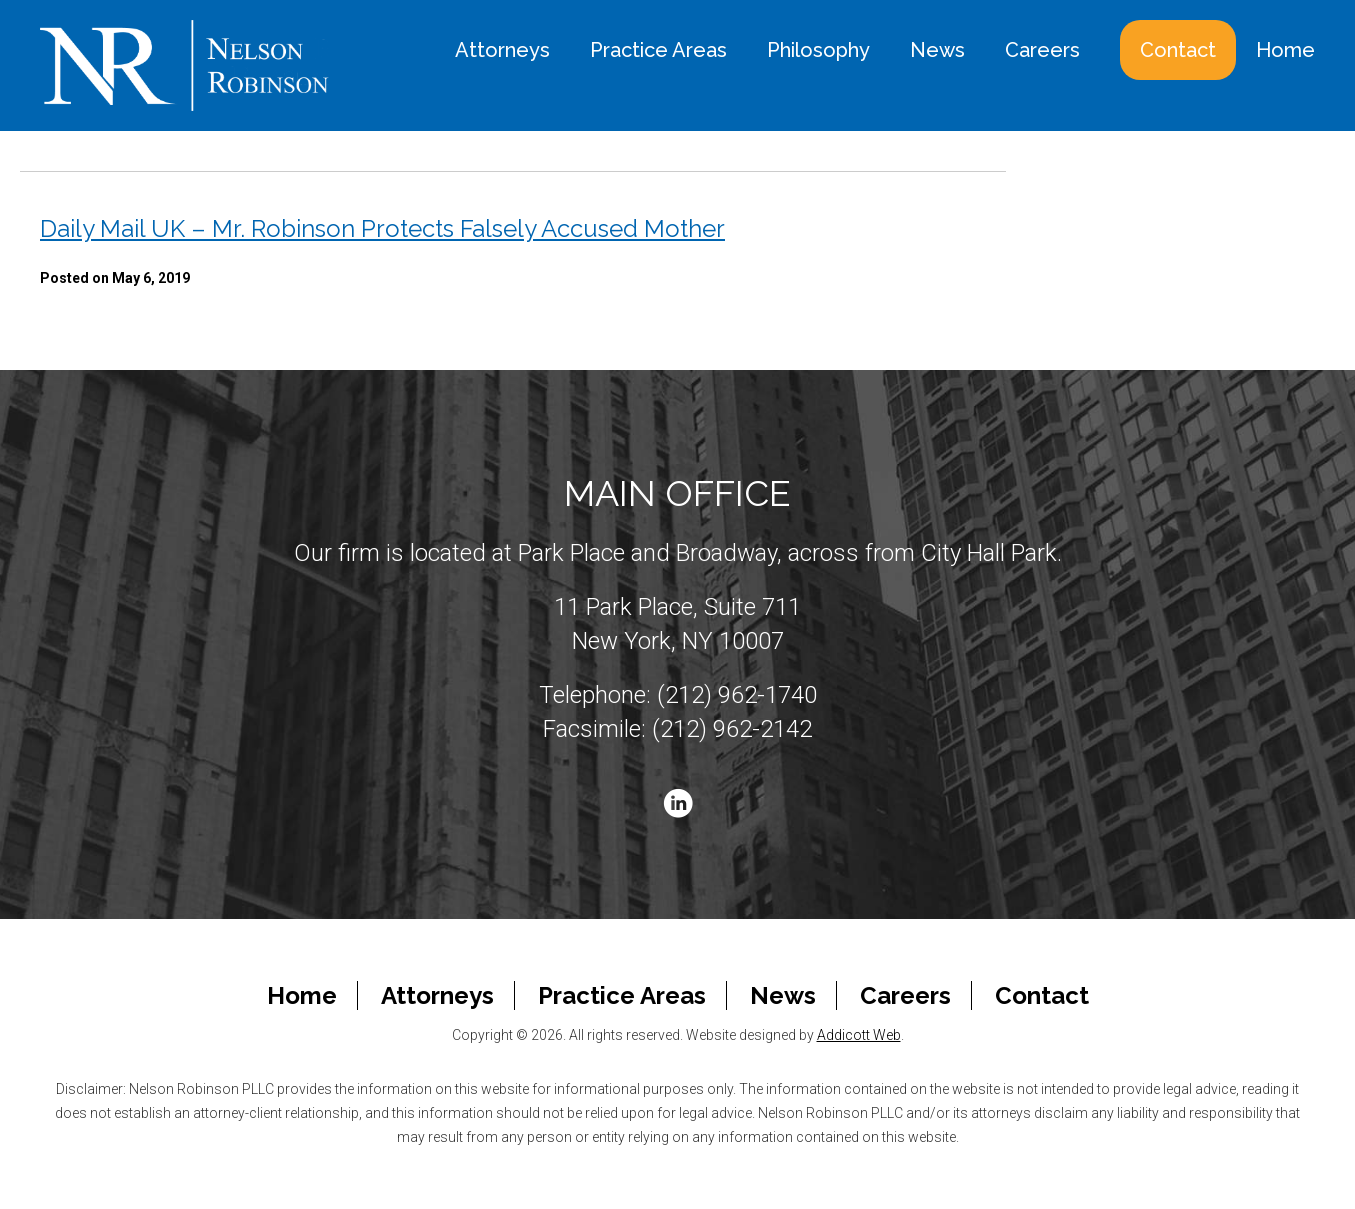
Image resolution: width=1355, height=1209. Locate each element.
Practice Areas (658, 50)
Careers (1042, 50)
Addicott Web (859, 1035)
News (937, 50)
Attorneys (502, 50)
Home (1285, 50)
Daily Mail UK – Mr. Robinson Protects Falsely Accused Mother (382, 228)
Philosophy (818, 50)
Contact (1178, 50)
